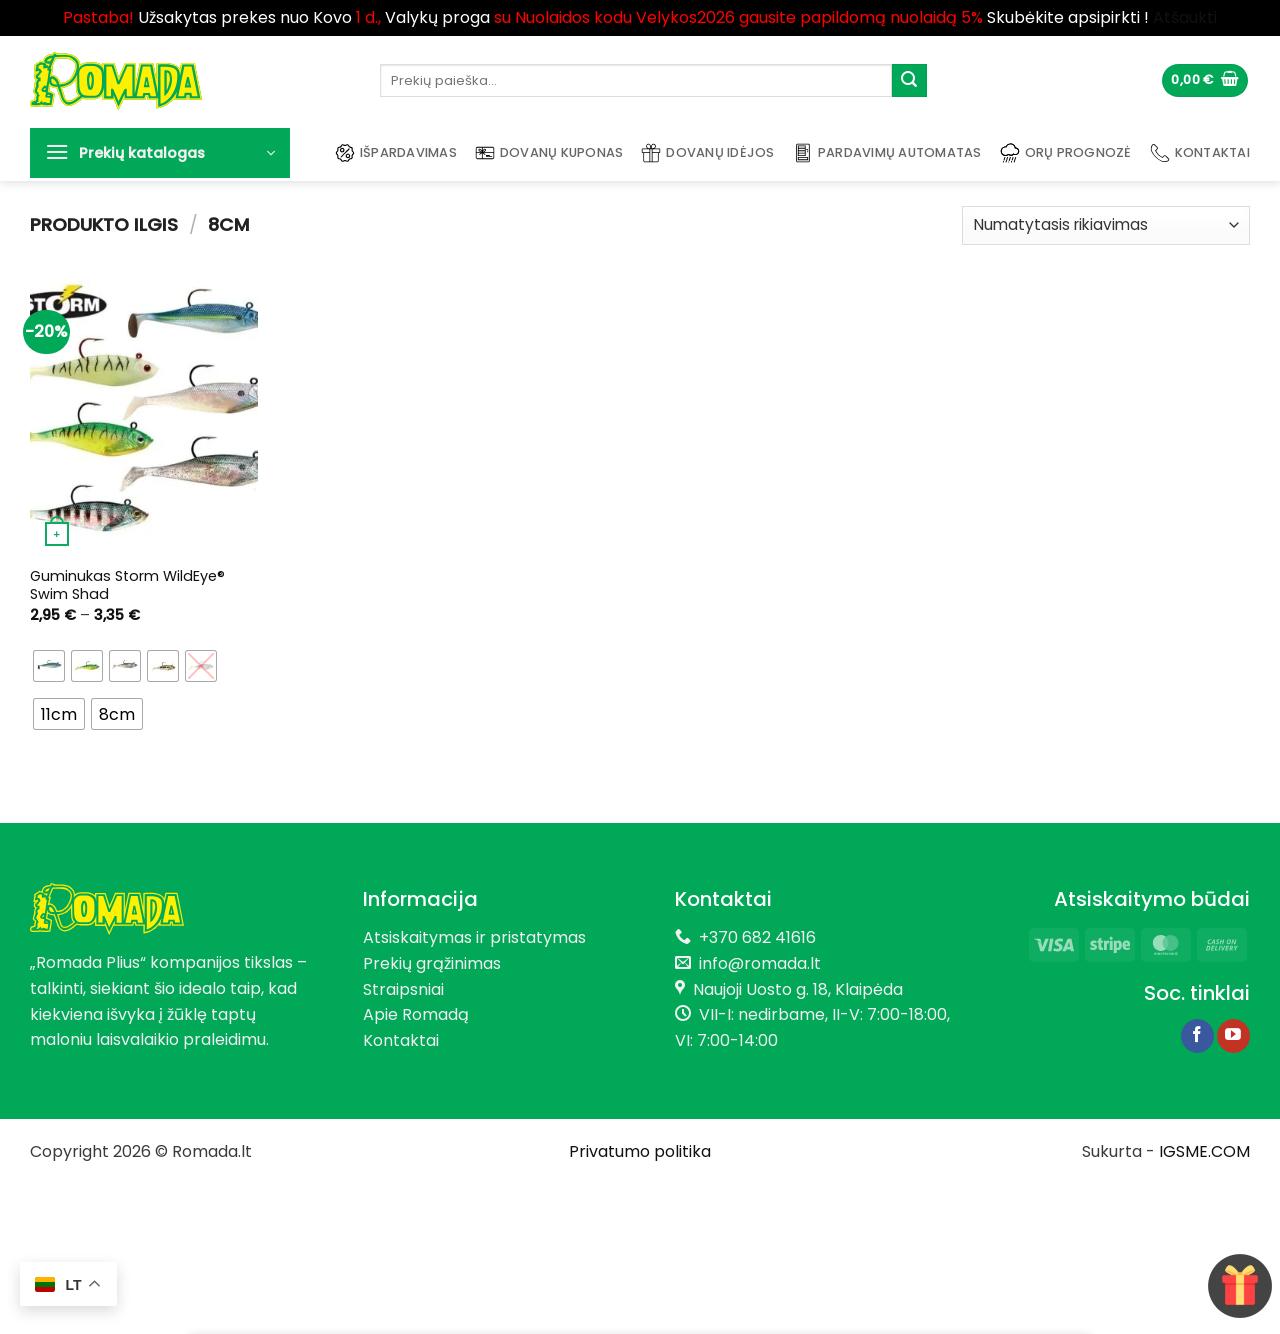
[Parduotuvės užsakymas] (1106, 225)
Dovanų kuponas (549, 153)
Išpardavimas (396, 153)
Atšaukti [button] (1185, 17)
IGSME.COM (1204, 1151)
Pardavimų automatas (887, 153)
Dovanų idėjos (707, 153)
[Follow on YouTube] (1233, 1036)
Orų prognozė (1066, 153)
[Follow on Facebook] (1197, 1036)
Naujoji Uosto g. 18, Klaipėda (798, 989)
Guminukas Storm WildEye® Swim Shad (127, 585)
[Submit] (909, 81)
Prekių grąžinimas (432, 963)
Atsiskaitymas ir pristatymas (474, 937)
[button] (1205, 80)
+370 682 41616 (757, 937)
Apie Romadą (416, 1014)
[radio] (49, 666)
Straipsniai (403, 989)
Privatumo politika (640, 1151)
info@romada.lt (756, 963)
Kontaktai (1200, 153)
